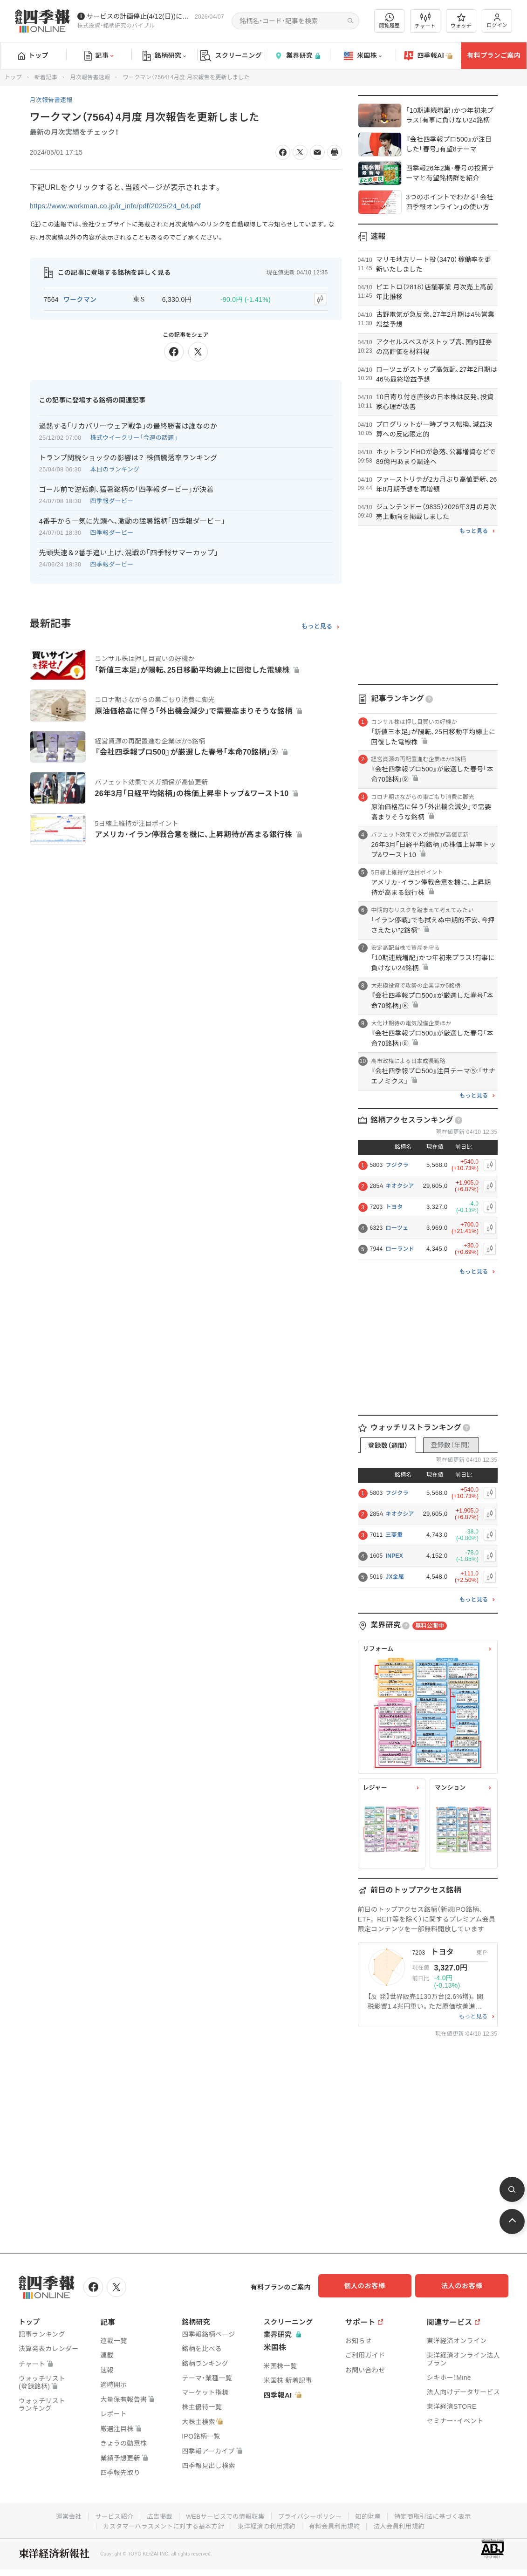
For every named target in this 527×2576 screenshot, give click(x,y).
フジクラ (397, 1165)
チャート (425, 21)
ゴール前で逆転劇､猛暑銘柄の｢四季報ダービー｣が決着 (126, 487)
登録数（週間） (388, 1445)
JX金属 (395, 1577)
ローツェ (397, 1228)
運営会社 (62, 2514)
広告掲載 (156, 2514)
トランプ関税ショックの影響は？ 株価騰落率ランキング (128, 456)
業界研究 (297, 55)
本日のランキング (115, 467)
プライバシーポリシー (311, 2514)
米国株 (363, 56)
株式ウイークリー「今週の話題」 (134, 435)
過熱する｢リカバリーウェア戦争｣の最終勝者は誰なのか (128, 424)
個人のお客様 (373, 2286)
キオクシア (400, 1186)
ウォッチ (461, 21)
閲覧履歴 (389, 20)
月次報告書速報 (90, 77)
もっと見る (317, 624)
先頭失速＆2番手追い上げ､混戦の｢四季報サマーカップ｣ (128, 551)
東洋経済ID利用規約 (267, 2524)
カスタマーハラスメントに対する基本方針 (160, 2524)
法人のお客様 (466, 2286)
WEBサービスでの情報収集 (224, 2514)
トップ (33, 55)
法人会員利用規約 (404, 2524)
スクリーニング (231, 55)
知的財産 (371, 2514)
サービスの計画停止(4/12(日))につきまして (139, 16)
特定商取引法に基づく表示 (438, 2514)
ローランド (400, 1249)
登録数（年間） (451, 1445)
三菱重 (394, 1535)
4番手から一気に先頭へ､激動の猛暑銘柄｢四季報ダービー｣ (132, 519)
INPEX (395, 1556)
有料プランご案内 (493, 55)
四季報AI (428, 56)
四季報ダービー (112, 499)
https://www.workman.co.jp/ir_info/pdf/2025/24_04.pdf (122, 206)
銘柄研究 (164, 56)
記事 (99, 56)
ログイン (497, 21)
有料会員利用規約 (336, 2524)
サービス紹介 (109, 2514)
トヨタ (394, 1207)
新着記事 (45, 77)
